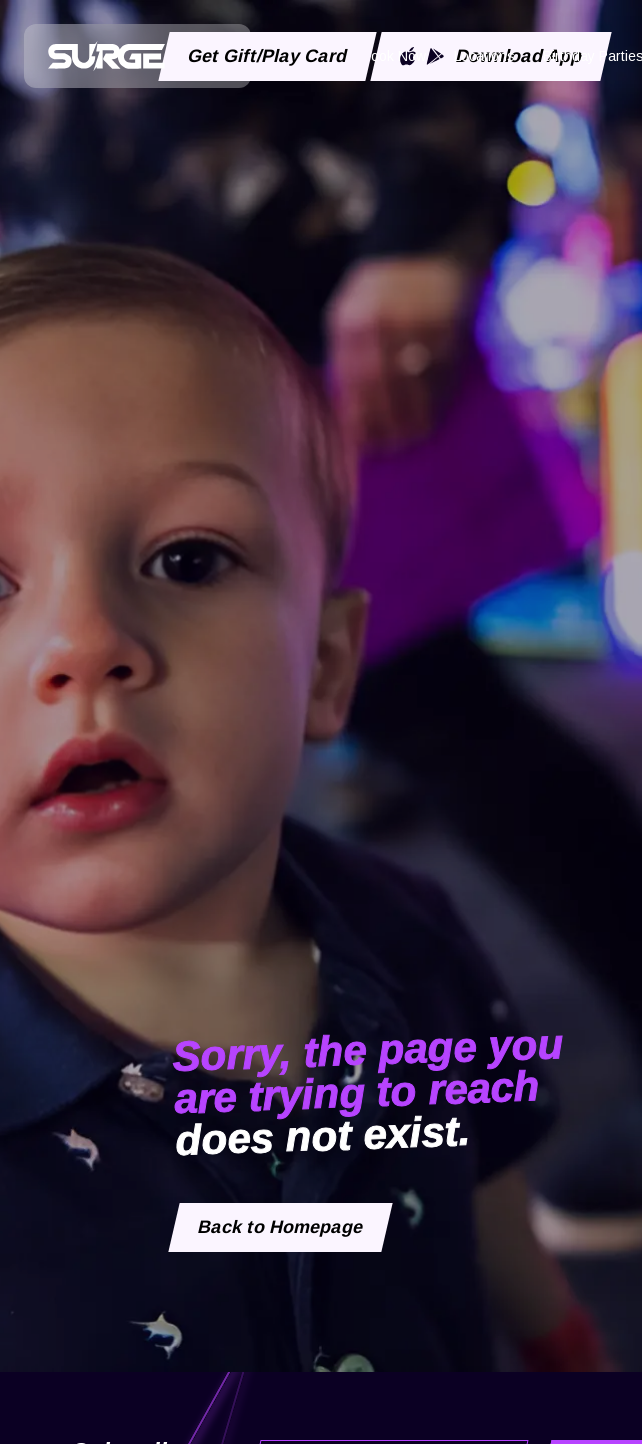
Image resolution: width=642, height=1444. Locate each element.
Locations (484, 56)
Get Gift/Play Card (268, 56)
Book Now (394, 56)
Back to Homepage (281, 1227)
